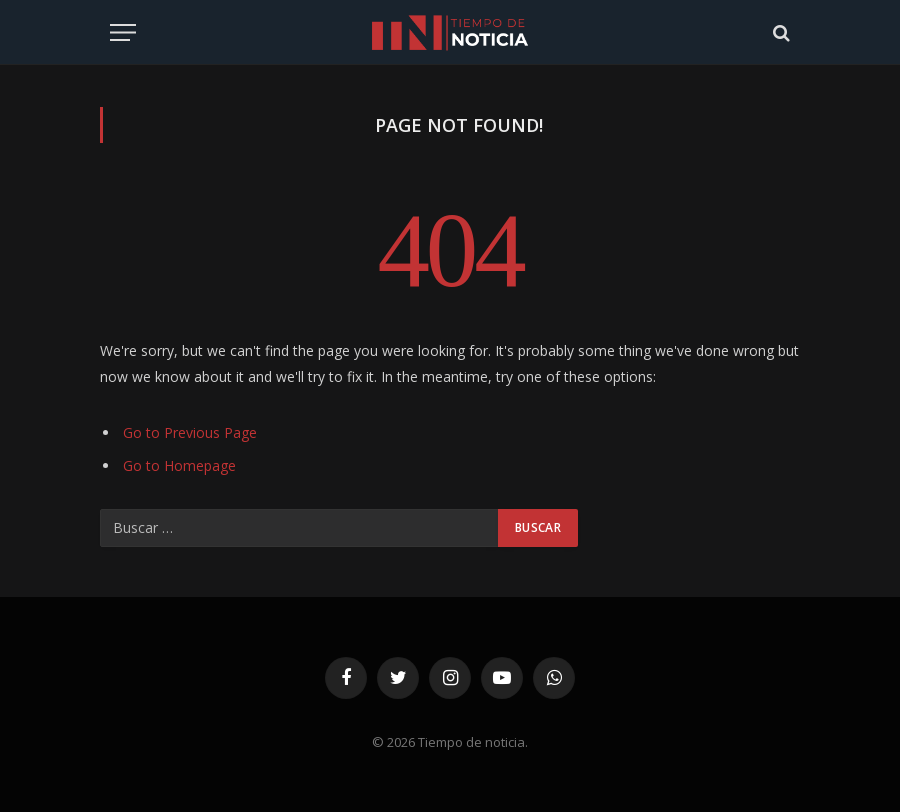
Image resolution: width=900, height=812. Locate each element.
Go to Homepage (179, 465)
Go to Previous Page (190, 432)
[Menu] (123, 32)
